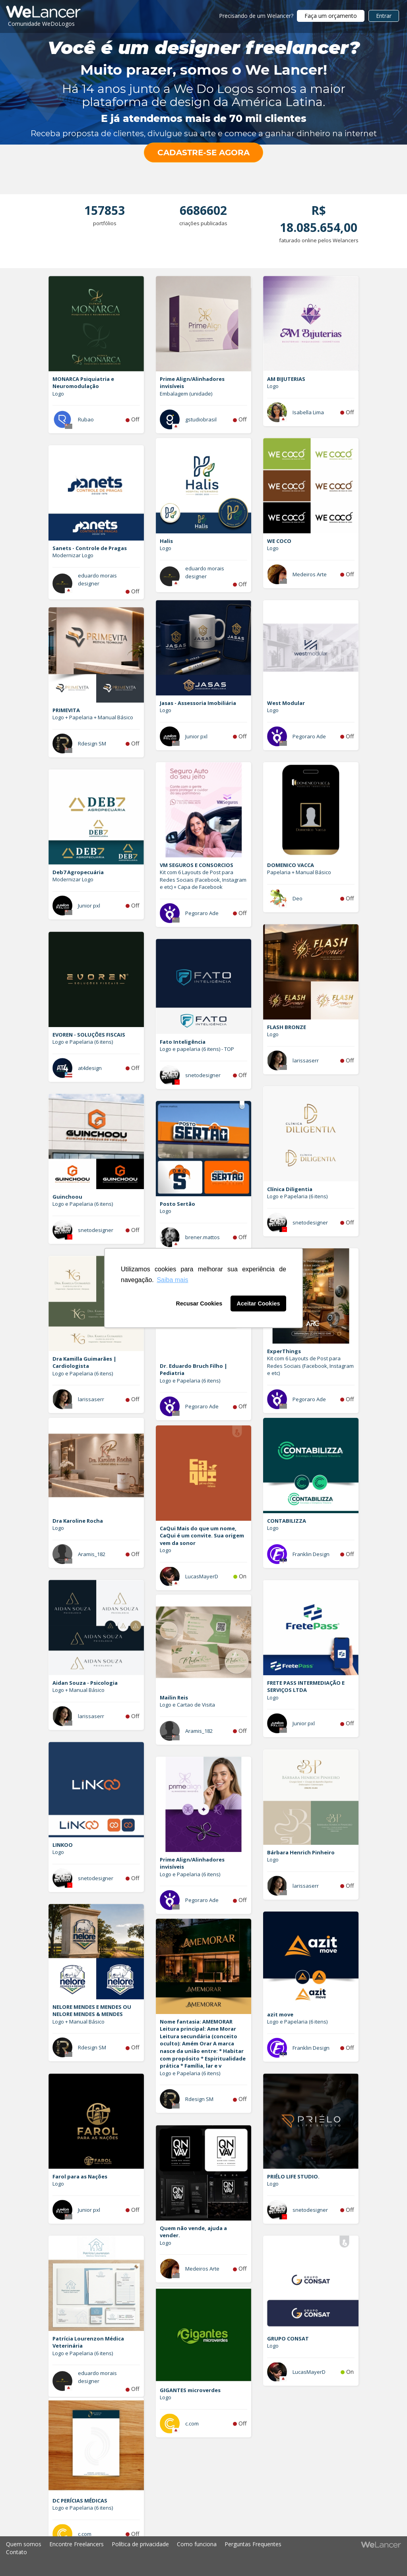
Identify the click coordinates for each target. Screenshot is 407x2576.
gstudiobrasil (201, 419)
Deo (297, 898)
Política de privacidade (140, 2544)
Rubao (86, 419)
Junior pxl (196, 736)
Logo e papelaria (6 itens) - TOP (197, 1048)
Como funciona (197, 2544)
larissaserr (306, 1060)
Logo (58, 393)
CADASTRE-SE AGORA (203, 152)
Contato (16, 2552)
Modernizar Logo (72, 555)
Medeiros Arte (310, 574)
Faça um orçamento (330, 15)
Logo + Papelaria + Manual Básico (92, 717)
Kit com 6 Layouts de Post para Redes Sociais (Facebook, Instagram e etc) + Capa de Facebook (203, 879)
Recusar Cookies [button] (199, 1303)
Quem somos (23, 2544)
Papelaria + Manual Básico (299, 872)
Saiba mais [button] (172, 1279)
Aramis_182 (91, 1554)
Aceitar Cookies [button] (258, 1303)
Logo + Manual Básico (78, 1690)
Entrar (383, 15)
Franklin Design (311, 1554)
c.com (192, 2423)
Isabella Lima (308, 412)
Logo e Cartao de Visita (187, 1704)
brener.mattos (202, 1237)
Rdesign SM (92, 743)
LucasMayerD (201, 1576)
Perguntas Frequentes (253, 2544)
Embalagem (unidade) (186, 393)
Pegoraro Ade (309, 736)
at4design (90, 1068)
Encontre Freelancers (76, 2544)
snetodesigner (203, 1075)
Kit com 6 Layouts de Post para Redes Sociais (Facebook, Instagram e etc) (310, 1366)
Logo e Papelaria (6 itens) (82, 1041)
